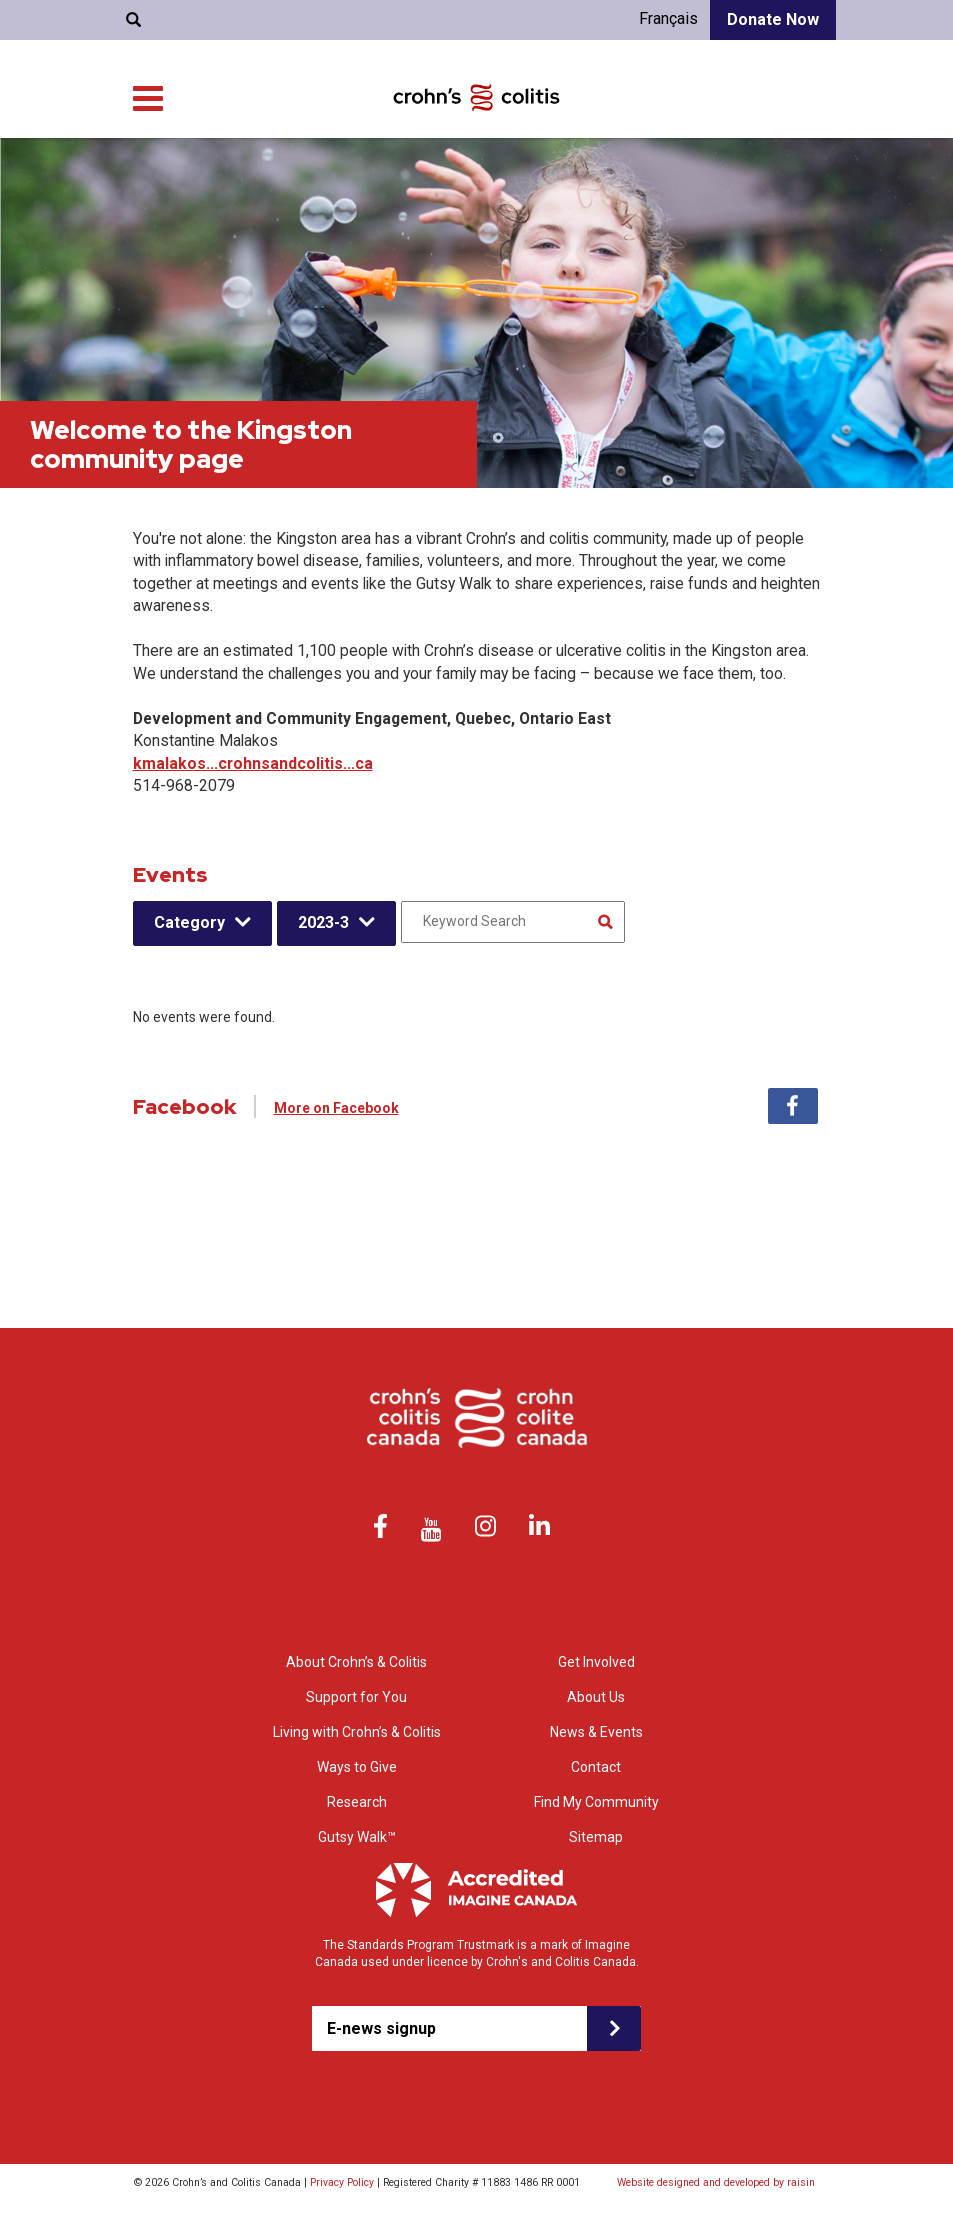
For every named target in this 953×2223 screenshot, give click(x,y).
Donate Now (773, 19)
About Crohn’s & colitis (284, 169)
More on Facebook (336, 1108)
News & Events (186, 119)
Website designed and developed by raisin (716, 2182)
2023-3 (323, 922)
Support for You (418, 169)
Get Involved (786, 189)
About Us (88, 119)
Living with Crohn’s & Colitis (568, 169)
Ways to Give (785, 169)
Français (668, 18)
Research (700, 169)
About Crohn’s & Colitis (356, 1662)
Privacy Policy (342, 2182)
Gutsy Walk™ (357, 1837)
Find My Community (387, 119)
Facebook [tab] (793, 1106)
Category (189, 922)
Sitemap (596, 1837)
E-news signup (381, 2028)
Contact (273, 119)
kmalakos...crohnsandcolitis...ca (253, 763)
